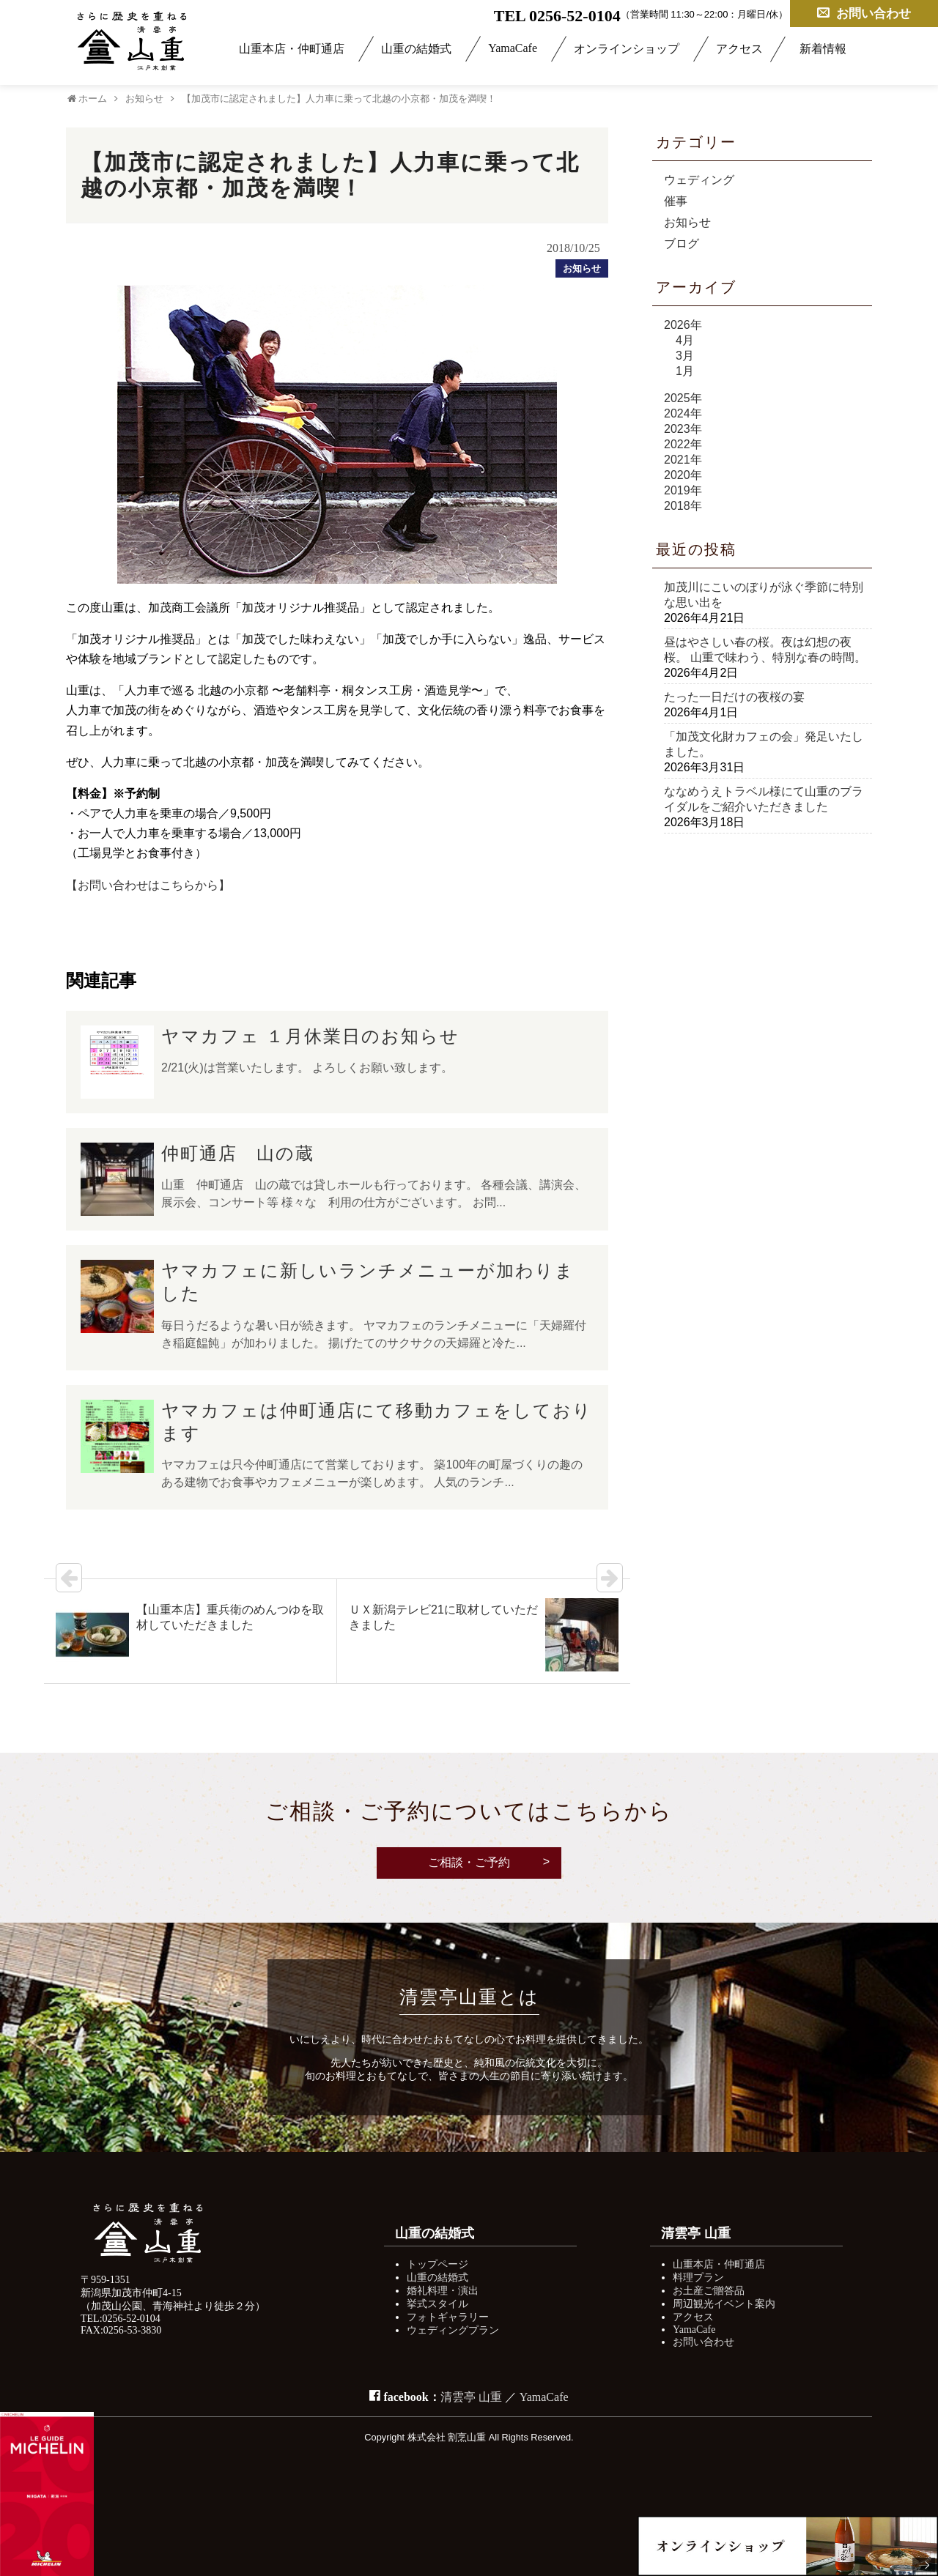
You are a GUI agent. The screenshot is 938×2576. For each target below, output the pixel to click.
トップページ (437, 2264)
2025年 (683, 398)
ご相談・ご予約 (469, 1862)
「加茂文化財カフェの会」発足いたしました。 (763, 744)
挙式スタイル (437, 2303)
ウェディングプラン (453, 2330)
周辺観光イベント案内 (724, 2303)
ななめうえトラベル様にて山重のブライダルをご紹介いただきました (763, 799)
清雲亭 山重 (471, 2397)
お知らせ (687, 222)
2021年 (683, 459)
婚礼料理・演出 (443, 2290)
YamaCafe (512, 48)
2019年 (683, 490)
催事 (675, 201)
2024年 (683, 413)
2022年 (683, 444)
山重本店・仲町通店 (291, 48)
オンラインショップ (626, 48)
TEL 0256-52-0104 (557, 15)
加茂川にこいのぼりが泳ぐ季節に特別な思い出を (763, 595)
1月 (685, 371)
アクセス (739, 48)
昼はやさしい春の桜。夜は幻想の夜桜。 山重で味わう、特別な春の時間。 (765, 650)
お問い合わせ (864, 13)
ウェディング (699, 180)
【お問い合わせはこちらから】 (148, 885)
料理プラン (698, 2277)
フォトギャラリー (448, 2317)
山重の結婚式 (416, 48)
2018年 (683, 506)
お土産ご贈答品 (709, 2290)
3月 (685, 355)
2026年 (683, 325)
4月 (685, 340)
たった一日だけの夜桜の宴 (734, 697)
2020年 (683, 475)
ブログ (681, 243)
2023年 (683, 429)
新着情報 (822, 48)
